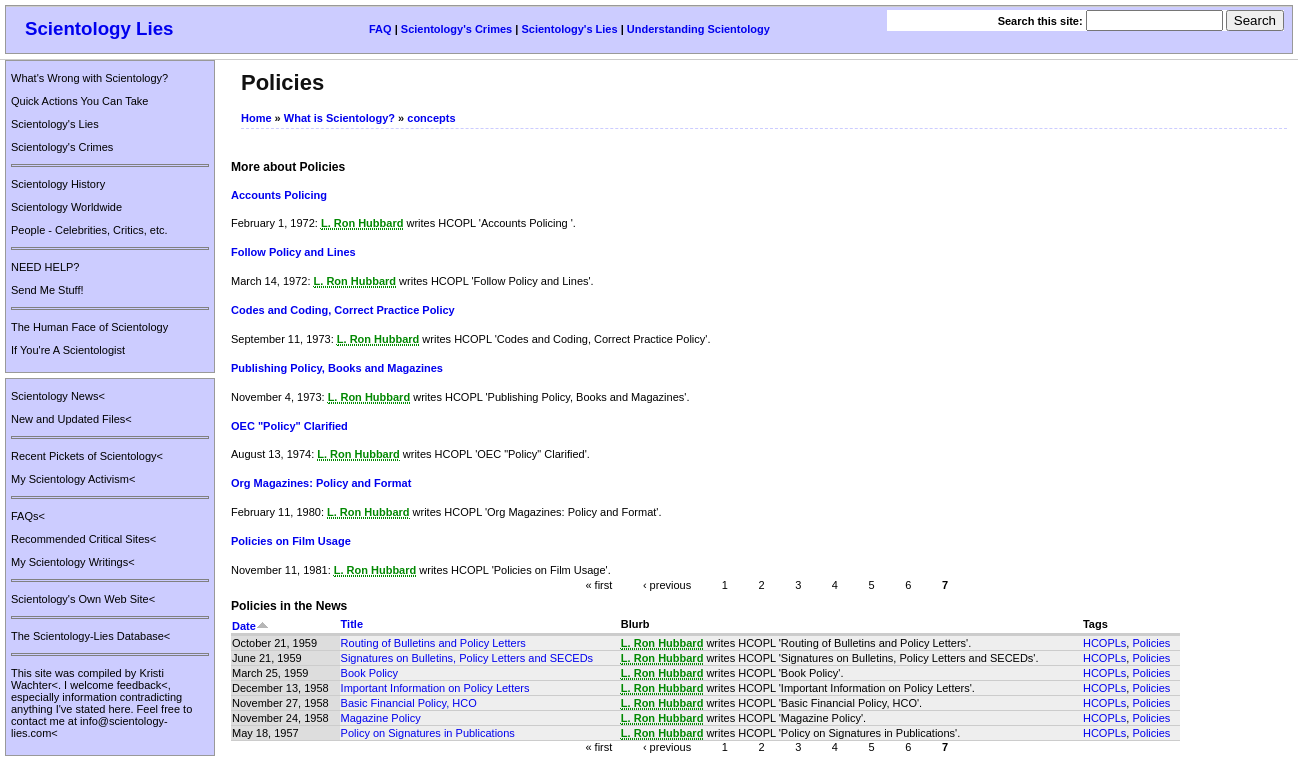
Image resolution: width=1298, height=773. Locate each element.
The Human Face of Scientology (89, 327)
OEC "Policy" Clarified (289, 426)
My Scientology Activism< (73, 479)
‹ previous (667, 584)
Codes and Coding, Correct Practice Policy (343, 310)
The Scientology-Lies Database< (90, 636)
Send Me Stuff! (47, 290)
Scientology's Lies (569, 29)
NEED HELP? (45, 267)
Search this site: (1042, 21)
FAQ (380, 29)
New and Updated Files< (71, 419)
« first (598, 584)
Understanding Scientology (698, 29)
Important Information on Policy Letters (435, 688)
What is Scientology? (339, 118)
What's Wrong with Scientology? (89, 78)
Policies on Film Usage (291, 541)
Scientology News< (58, 396)
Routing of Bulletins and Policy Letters (433, 643)
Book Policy (369, 673)
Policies (1151, 643)
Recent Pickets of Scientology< (87, 456)
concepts (431, 118)
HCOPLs (1104, 643)
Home (256, 118)
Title (352, 624)
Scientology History (58, 184)
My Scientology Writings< (73, 562)
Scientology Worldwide (66, 207)
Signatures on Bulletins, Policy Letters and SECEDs (467, 658)
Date (250, 626)
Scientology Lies (99, 28)
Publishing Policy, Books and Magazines (337, 368)
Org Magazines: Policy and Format (321, 483)
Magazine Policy (381, 718)
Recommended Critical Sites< (83, 539)
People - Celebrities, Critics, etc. (89, 230)
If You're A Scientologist (68, 350)
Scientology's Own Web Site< (83, 599)
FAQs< (28, 516)
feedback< (142, 685)
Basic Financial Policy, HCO (409, 703)
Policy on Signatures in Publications (428, 733)
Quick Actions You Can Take (79, 101)
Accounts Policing (279, 195)
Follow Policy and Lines (293, 252)
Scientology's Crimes (456, 29)
